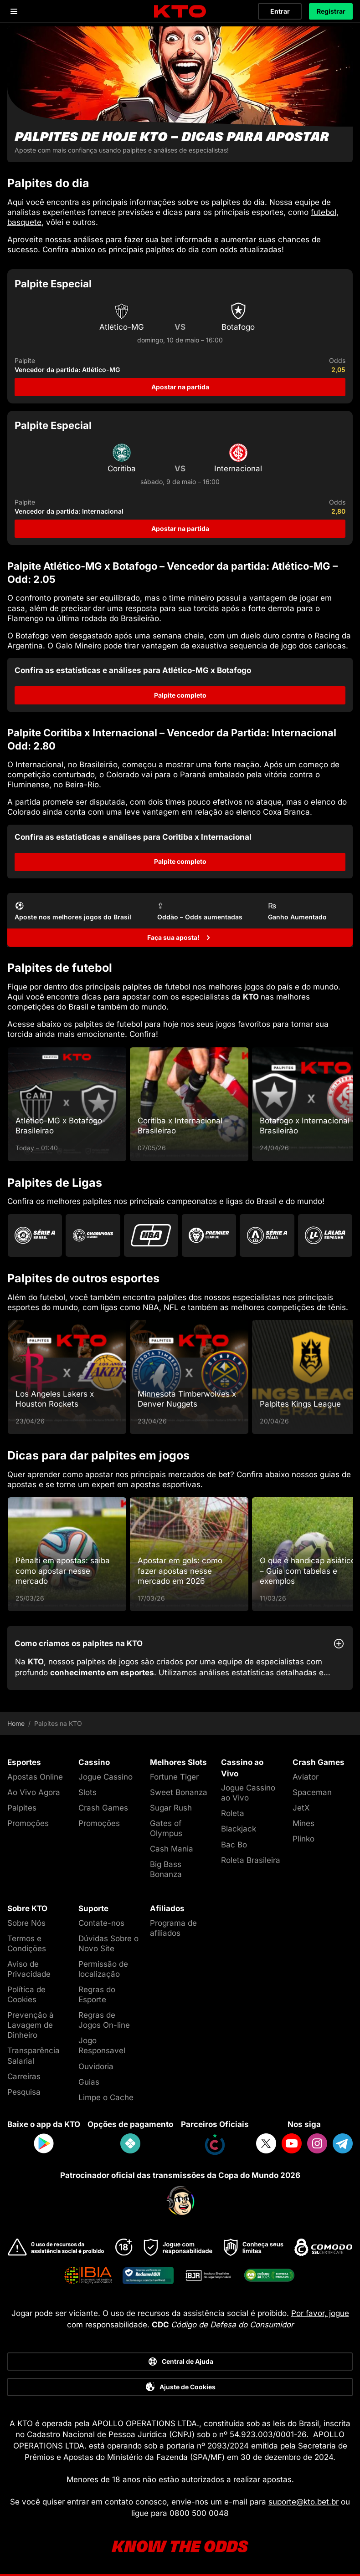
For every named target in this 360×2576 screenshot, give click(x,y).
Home (16, 1723)
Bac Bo (234, 1844)
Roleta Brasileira (250, 1860)
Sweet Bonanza (178, 1792)
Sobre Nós (26, 1923)
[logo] (180, 11)
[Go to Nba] (151, 1235)
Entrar (280, 11)
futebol (323, 212)
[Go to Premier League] (209, 1235)
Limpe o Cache (106, 2097)
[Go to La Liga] (325, 1235)
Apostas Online (35, 1776)
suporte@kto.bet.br (303, 2501)
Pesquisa (24, 2092)
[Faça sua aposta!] (180, 937)
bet (167, 239)
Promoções (28, 1823)
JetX (301, 1807)
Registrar (331, 11)
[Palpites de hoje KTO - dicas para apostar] (180, 94)
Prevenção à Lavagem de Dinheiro (30, 2025)
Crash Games (103, 1807)
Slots (87, 1792)
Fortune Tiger (174, 1776)
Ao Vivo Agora (33, 1792)
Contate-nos (101, 1923)
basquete (24, 222)
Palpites (21, 1807)
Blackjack (238, 1828)
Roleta (232, 1813)
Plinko (303, 1838)
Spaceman (312, 1792)
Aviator (306, 1776)
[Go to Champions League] (93, 1235)
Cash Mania (171, 1848)
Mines (303, 1823)
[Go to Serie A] (267, 1235)
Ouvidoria (95, 2066)
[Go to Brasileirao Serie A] (35, 1235)
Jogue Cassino (105, 1776)
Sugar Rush (171, 1807)
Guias (88, 2081)
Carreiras (24, 2076)
